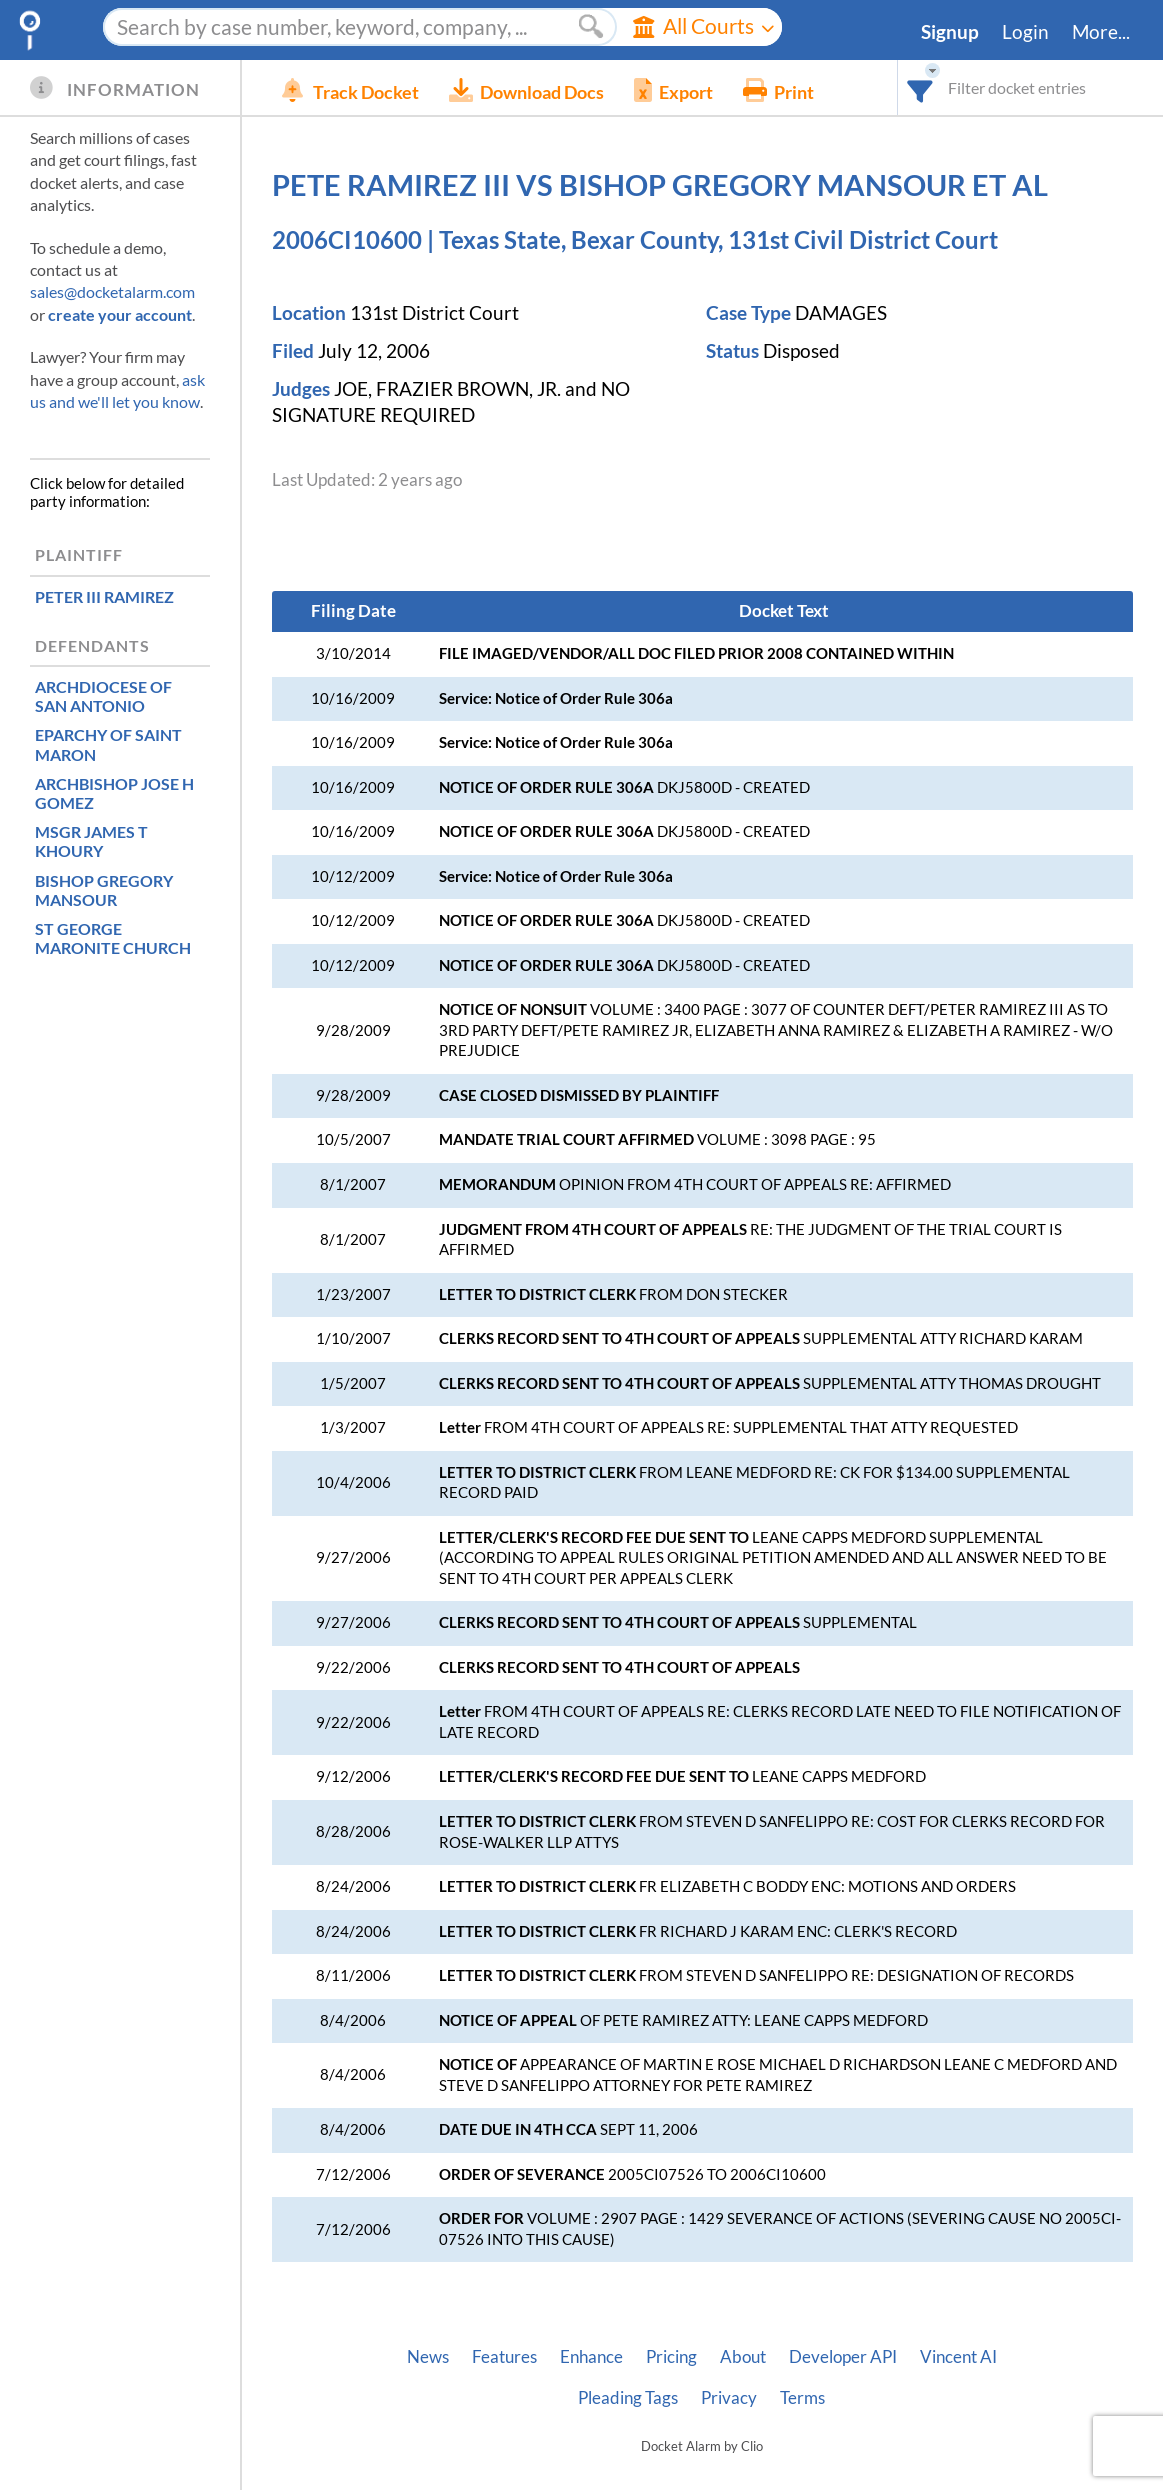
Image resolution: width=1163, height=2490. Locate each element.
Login (1025, 32)
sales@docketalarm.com (112, 291)
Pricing (671, 2357)
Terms (802, 2398)
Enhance (591, 2357)
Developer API (843, 2357)
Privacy (729, 2398)
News (428, 2357)
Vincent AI (958, 2357)
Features (504, 2357)
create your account (120, 314)
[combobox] (920, 87)
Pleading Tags (628, 2398)
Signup (950, 32)
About (743, 2357)
